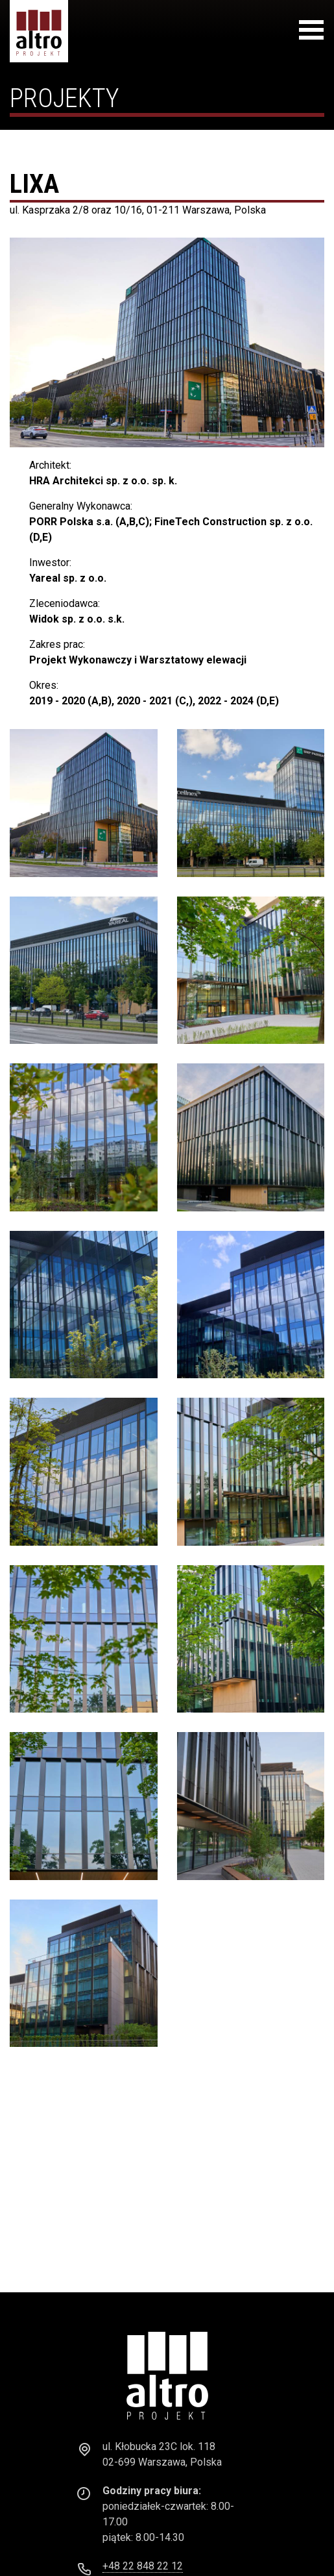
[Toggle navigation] (311, 32)
